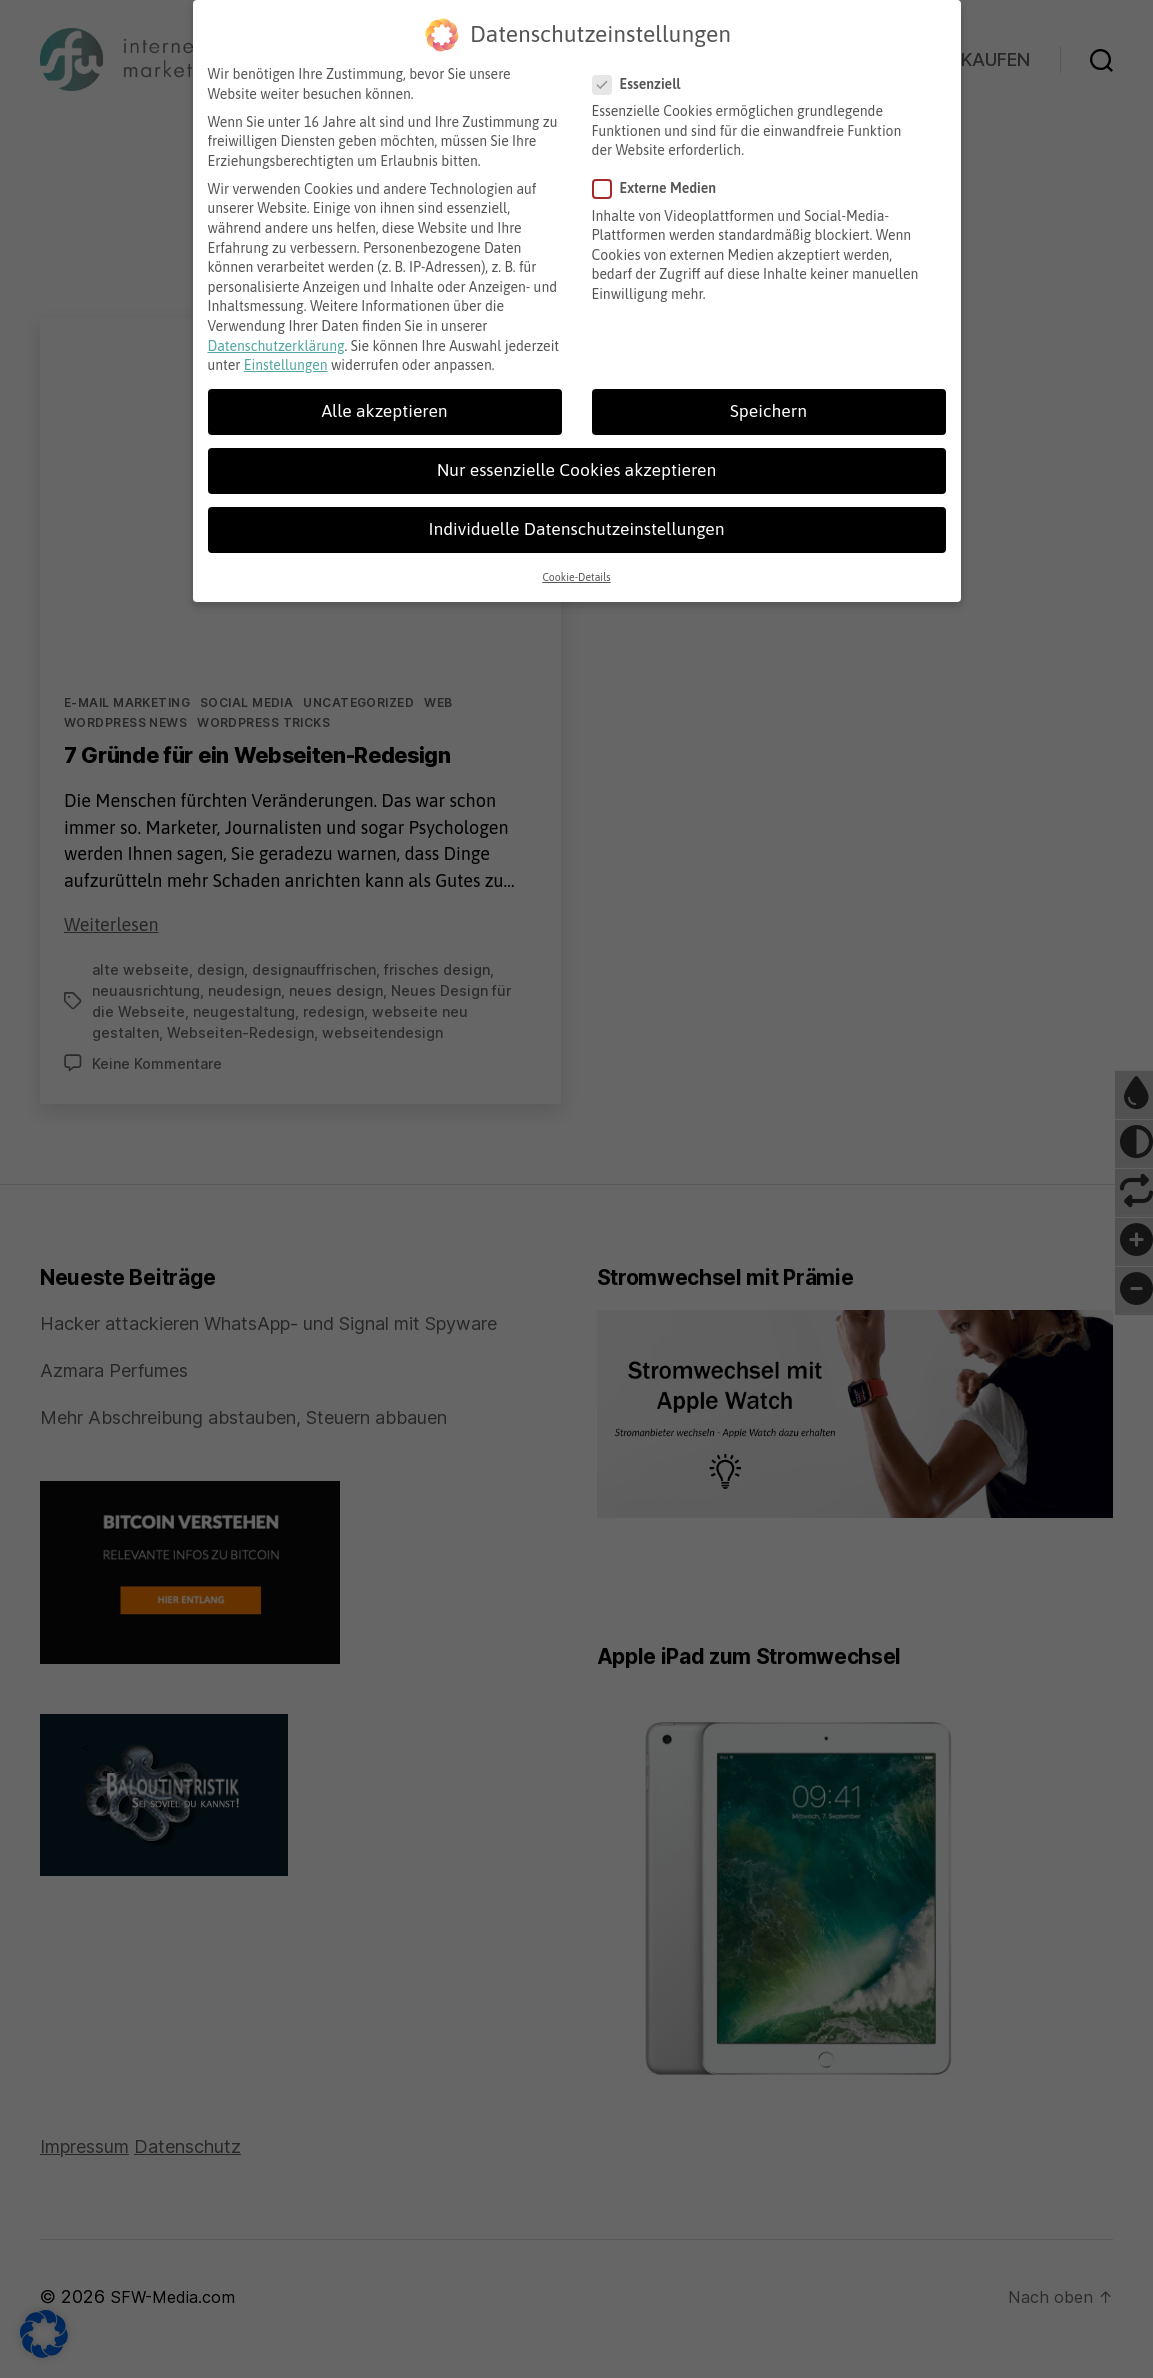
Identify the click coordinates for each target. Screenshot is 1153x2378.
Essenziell (644, 79)
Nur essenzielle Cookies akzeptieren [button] (576, 466)
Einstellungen (286, 360)
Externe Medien (662, 184)
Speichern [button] (768, 406)
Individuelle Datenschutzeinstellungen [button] (576, 525)
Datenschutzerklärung (276, 341)
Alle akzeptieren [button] (384, 406)
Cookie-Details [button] (576, 572)
